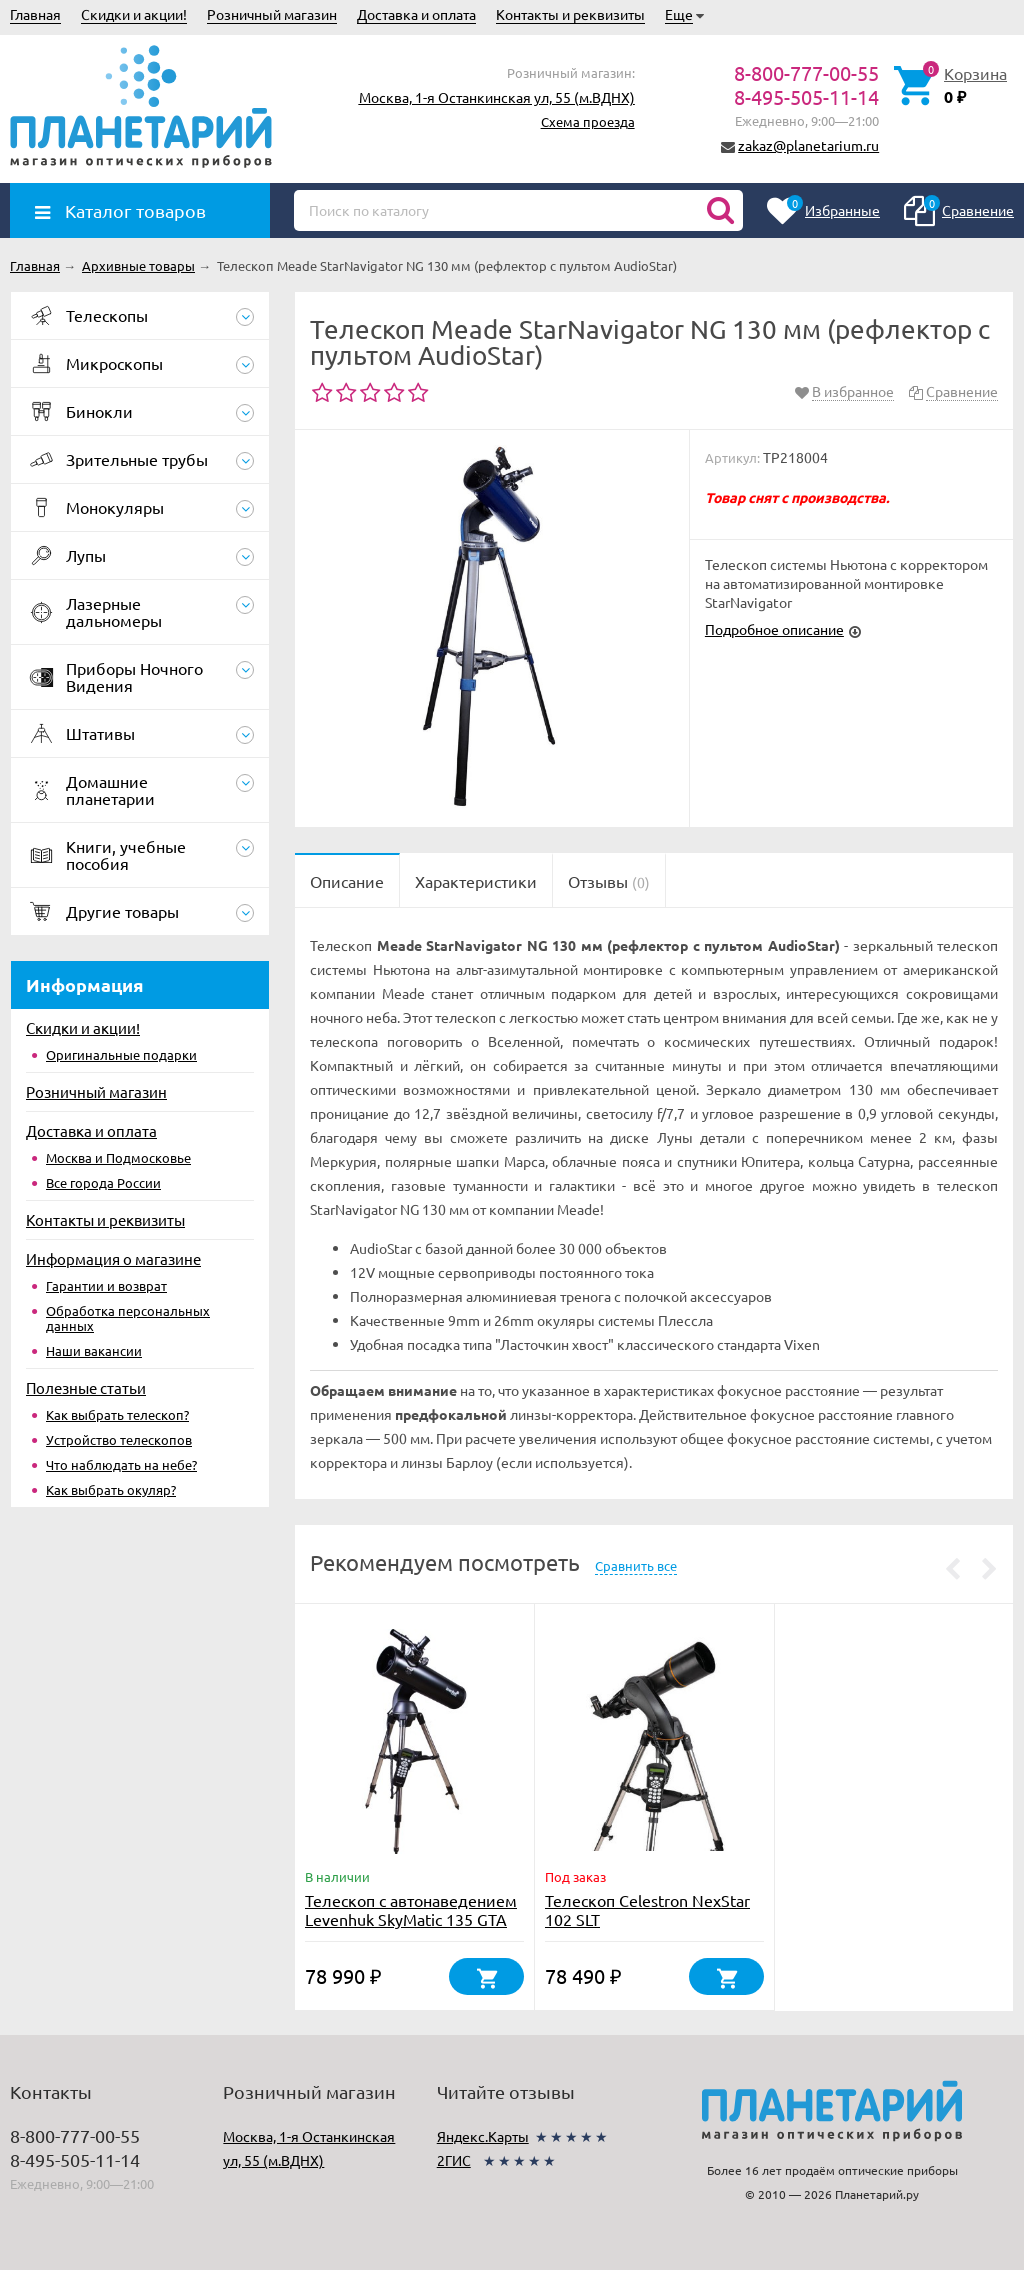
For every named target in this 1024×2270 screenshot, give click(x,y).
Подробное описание (774, 629)
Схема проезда (588, 121)
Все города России (103, 1182)
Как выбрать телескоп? (117, 1414)
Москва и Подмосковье (118, 1157)
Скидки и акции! (134, 14)
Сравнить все (636, 1565)
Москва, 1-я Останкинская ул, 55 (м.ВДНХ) (497, 97)
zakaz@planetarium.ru (808, 145)
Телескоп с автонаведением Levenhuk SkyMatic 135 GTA (411, 1909)
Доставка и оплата (416, 14)
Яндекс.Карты (483, 2136)
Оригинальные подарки (121, 1054)
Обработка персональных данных (128, 1318)
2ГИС (454, 2160)
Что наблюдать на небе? (121, 1464)
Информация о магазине (113, 1258)
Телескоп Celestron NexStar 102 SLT (647, 1909)
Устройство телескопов (119, 1439)
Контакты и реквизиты (570, 14)
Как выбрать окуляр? (111, 1489)
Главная (35, 14)
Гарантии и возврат (106, 1285)
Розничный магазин (272, 14)
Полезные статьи (86, 1387)
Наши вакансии (94, 1350)
